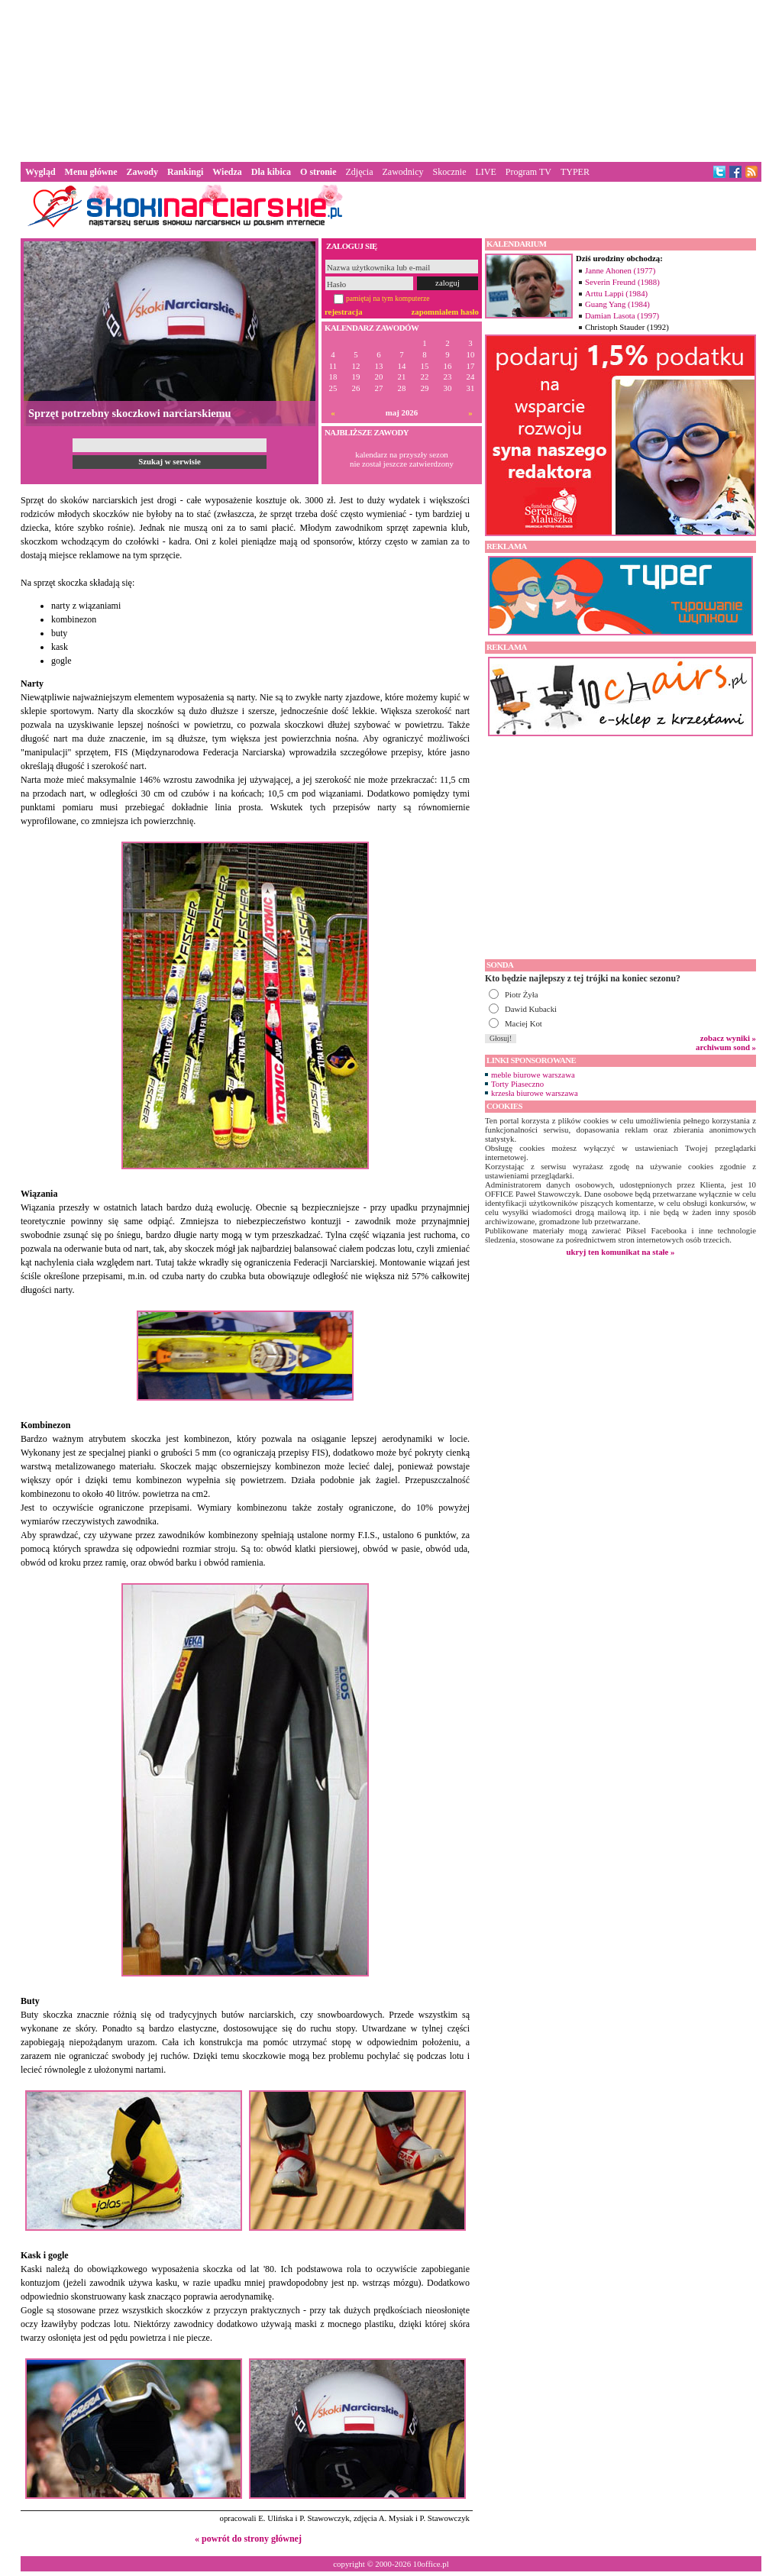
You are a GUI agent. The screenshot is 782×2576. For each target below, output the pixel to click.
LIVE (485, 171)
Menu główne (91, 171)
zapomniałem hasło (445, 311)
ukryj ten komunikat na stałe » (621, 1251)
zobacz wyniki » (728, 1037)
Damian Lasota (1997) (622, 315)
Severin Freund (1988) (622, 281)
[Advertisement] (391, 79)
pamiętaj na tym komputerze (388, 298)
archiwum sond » (726, 1047)
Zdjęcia (359, 171)
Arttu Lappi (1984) (616, 293)
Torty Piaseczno (517, 1083)
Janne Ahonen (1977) (620, 270)
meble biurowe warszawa (533, 1074)
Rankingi (185, 171)
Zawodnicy (403, 171)
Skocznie (449, 171)
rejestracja (344, 311)
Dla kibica (271, 171)
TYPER (575, 171)
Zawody (142, 171)
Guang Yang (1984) (617, 304)
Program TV (528, 171)
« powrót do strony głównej (248, 2538)
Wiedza (226, 171)
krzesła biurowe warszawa (534, 1092)
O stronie (318, 171)
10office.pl (431, 2563)
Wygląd (40, 171)
